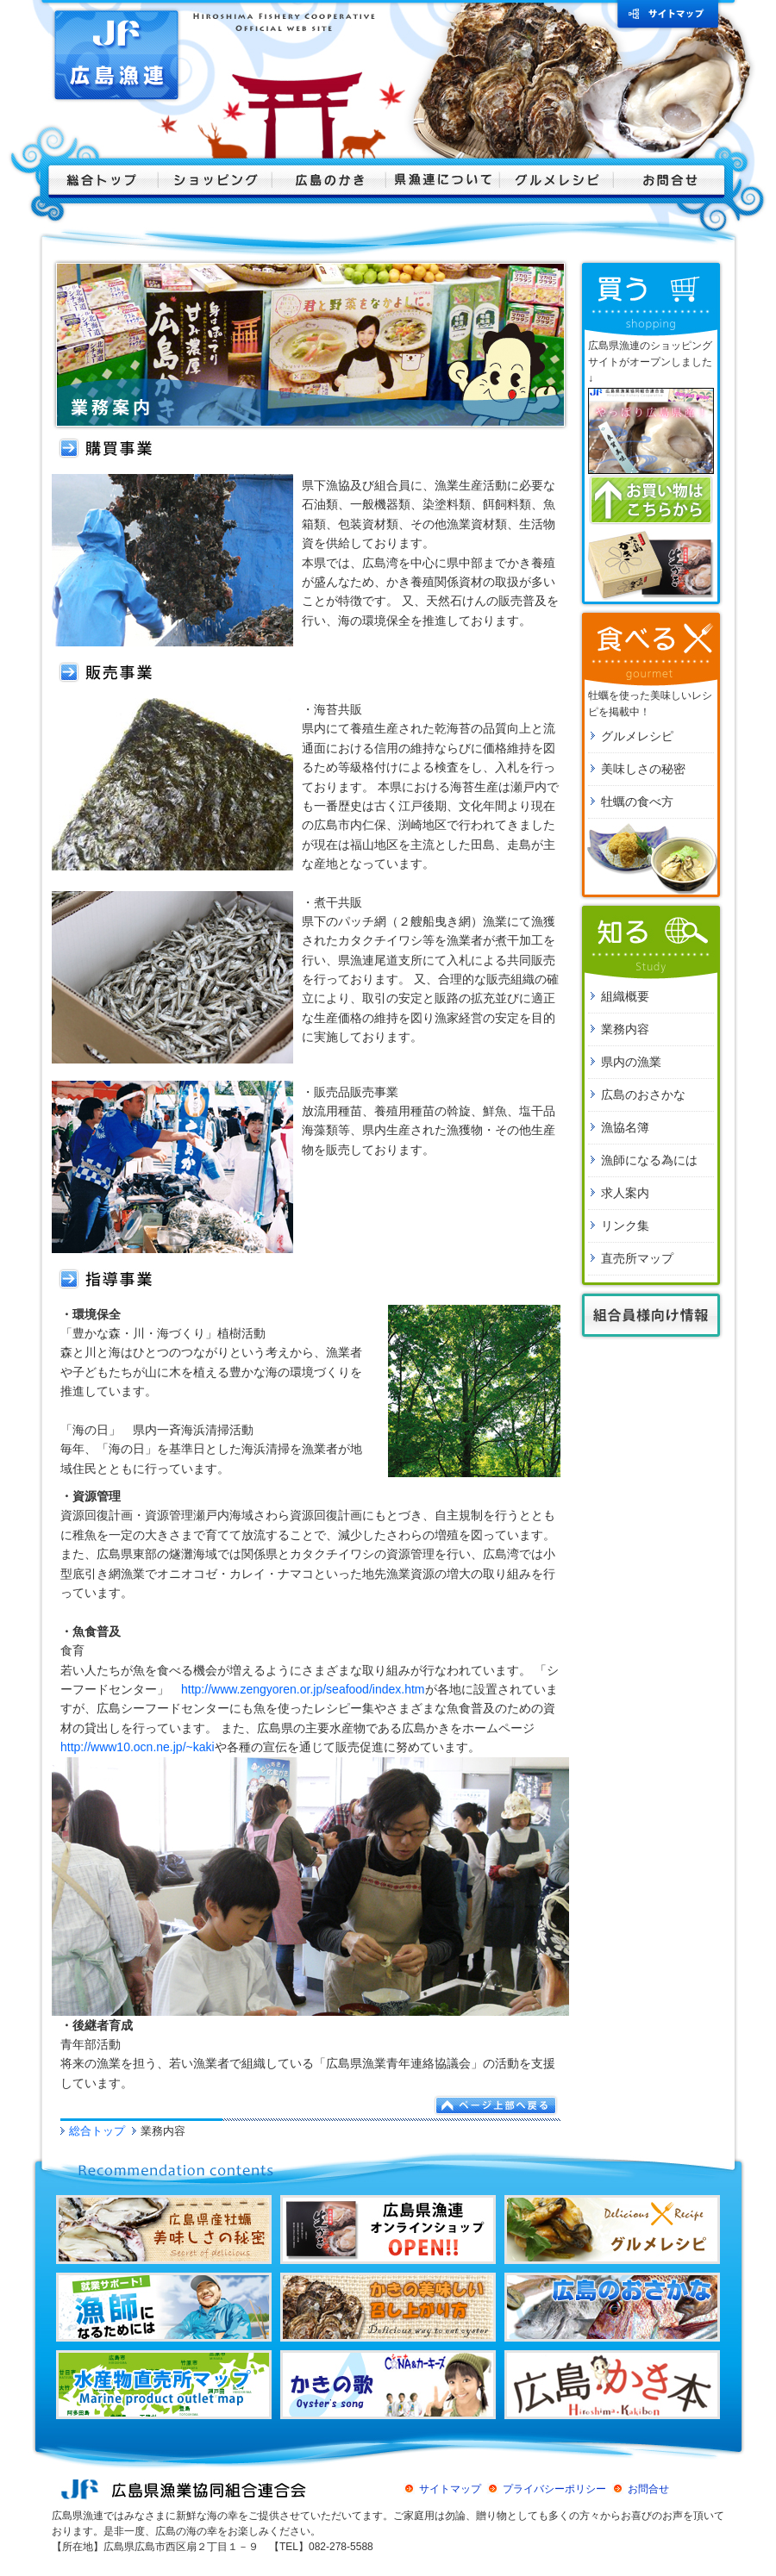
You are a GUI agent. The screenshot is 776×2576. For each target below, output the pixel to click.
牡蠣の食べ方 (637, 801)
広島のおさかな (643, 1094)
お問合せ (648, 2489)
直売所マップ (637, 1258)
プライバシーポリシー (554, 2489)
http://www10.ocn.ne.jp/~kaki (137, 1747)
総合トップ (97, 2130)
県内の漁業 (631, 1062)
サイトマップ (450, 2489)
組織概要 (625, 996)
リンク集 (625, 1225)
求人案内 (625, 1193)
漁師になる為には (649, 1160)
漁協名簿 (625, 1127)
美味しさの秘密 (643, 769)
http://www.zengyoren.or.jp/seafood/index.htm (303, 1689)
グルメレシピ (637, 736)
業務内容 (625, 1029)
